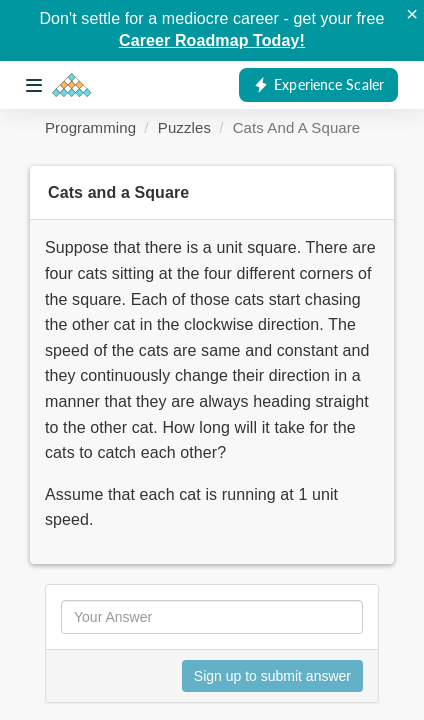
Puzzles (184, 127)
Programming (90, 127)
